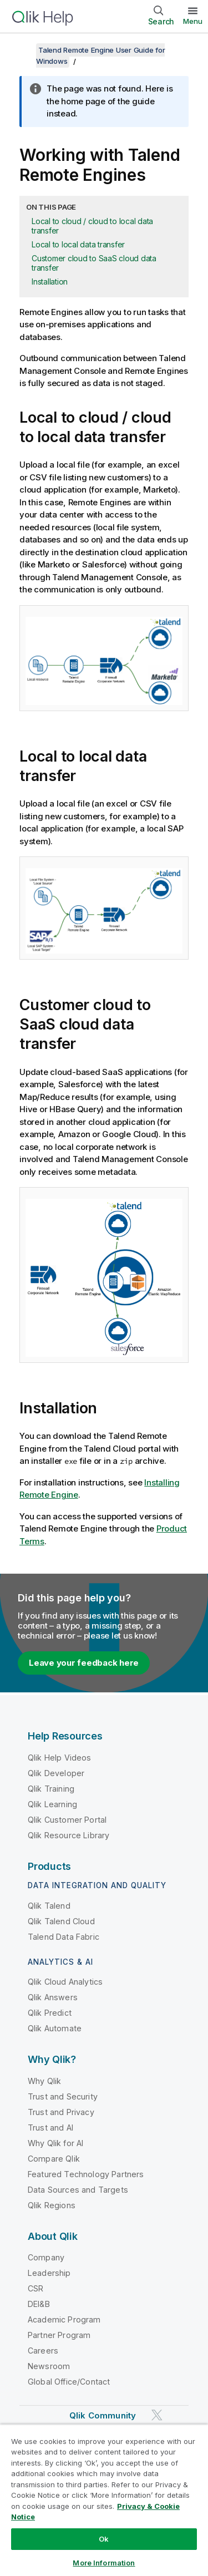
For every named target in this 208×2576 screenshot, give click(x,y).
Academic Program (64, 2319)
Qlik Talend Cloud (61, 1921)
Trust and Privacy (61, 2112)
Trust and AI (50, 2127)
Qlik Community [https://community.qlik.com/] (102, 2415)
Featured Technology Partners (86, 2174)
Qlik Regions (51, 2205)
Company (46, 2257)
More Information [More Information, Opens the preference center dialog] (104, 2562)
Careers (43, 2350)
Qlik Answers (53, 1997)
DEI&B (39, 2304)
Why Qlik (44, 2081)
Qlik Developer (56, 1773)
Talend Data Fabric (63, 1936)
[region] (104, 2500)
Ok (104, 2538)
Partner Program (59, 2335)
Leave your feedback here (84, 1662)
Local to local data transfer (78, 244)
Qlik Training (51, 1788)
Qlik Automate (55, 2028)
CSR (35, 2288)
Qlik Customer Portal (67, 1819)
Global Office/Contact (69, 2381)
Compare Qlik (54, 2158)
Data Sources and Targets (78, 2189)
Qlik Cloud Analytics (65, 1981)
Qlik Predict (50, 2012)
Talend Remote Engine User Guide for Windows (100, 55)
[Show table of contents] (22, 49)
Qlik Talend (49, 1905)
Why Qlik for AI (55, 2143)
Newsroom (49, 2366)
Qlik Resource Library (68, 1835)
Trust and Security (63, 2096)
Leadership (49, 2273)
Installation (50, 281)
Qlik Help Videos (60, 1757)
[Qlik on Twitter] (157, 2415)
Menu (192, 21)
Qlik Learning (52, 1804)
